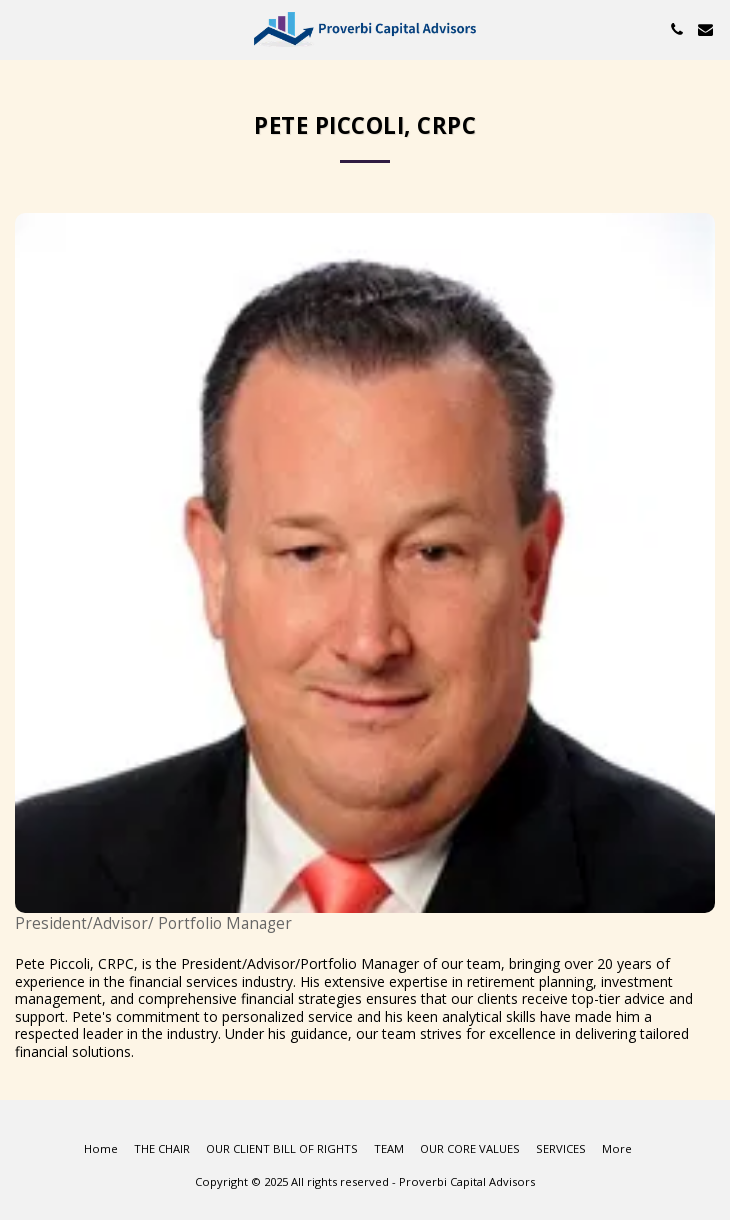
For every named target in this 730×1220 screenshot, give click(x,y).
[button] (22, 28)
